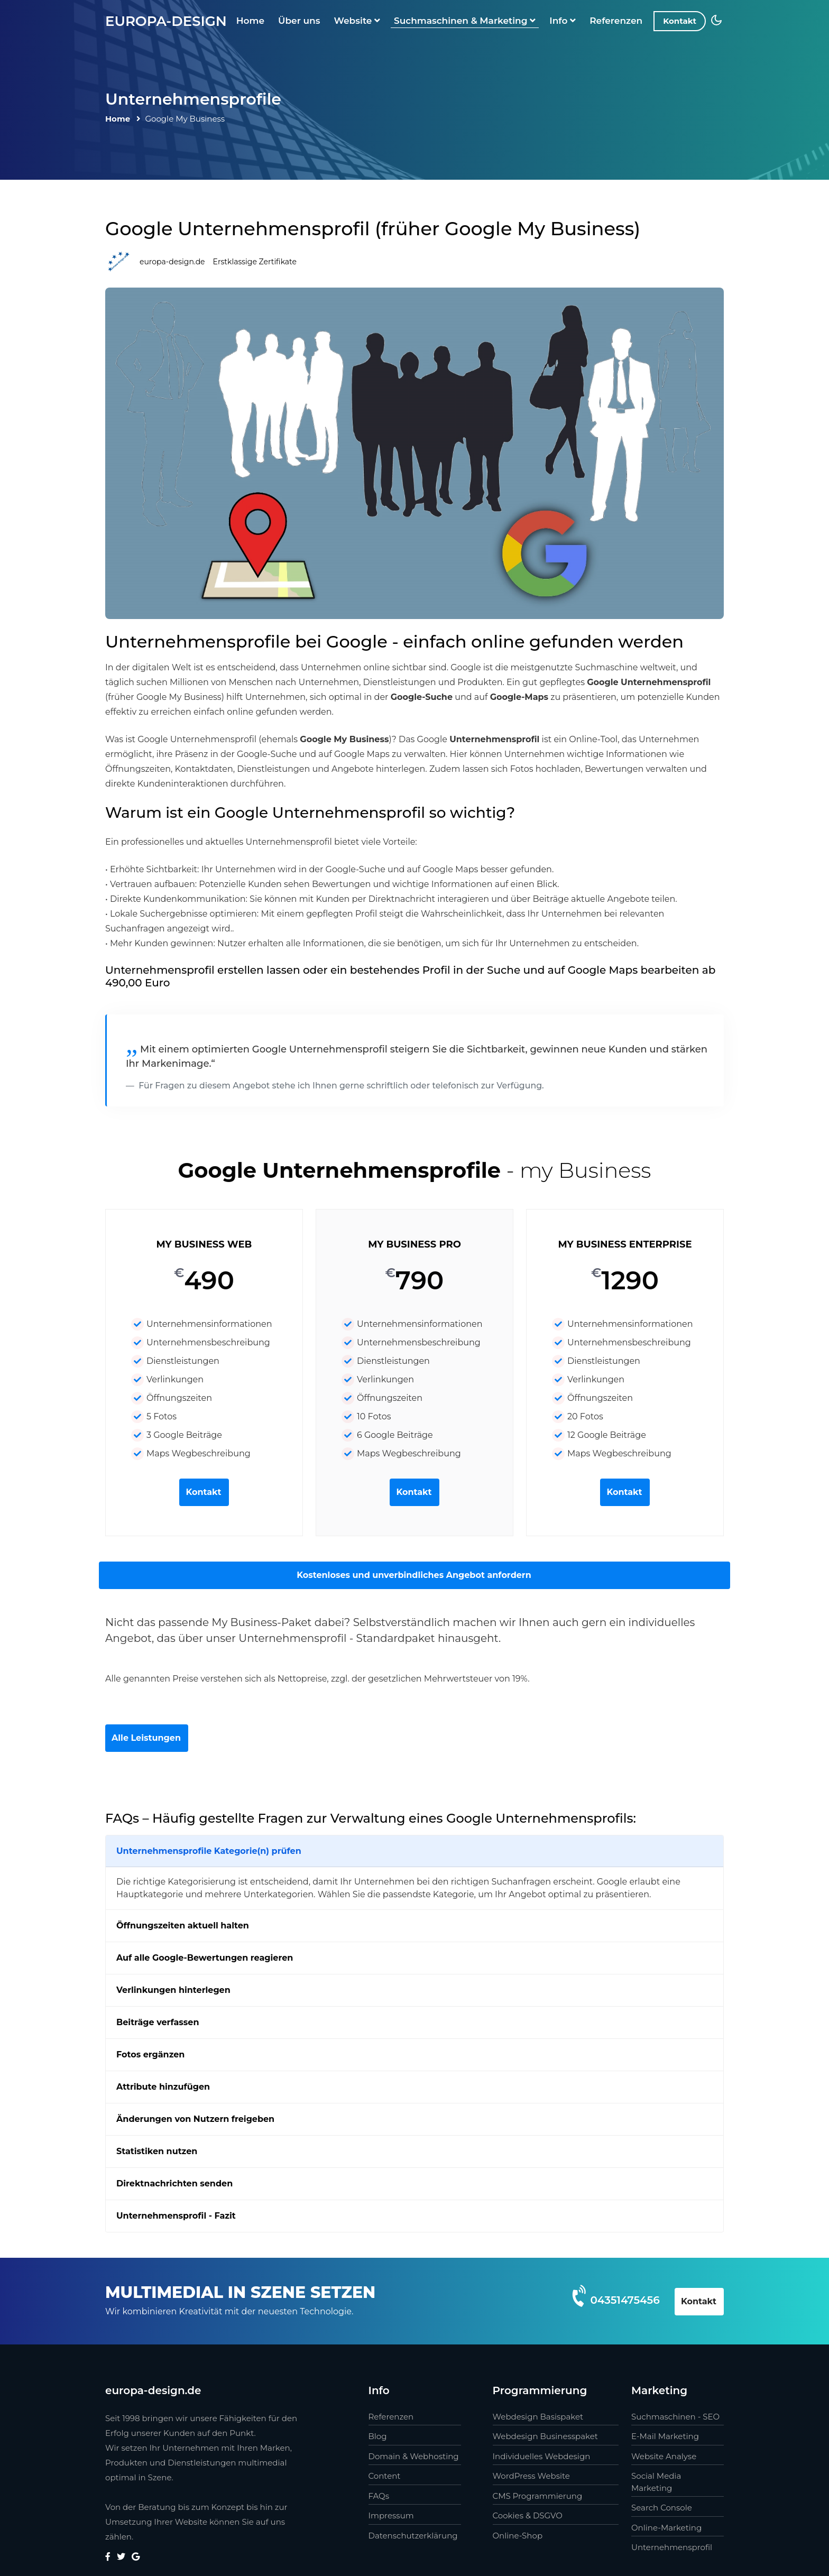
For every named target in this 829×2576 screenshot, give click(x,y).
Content (385, 2476)
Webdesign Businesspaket (545, 2436)
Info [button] (562, 20)
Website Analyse (663, 2456)
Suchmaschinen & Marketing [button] (465, 20)
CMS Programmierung (538, 2496)
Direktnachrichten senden (174, 2183)
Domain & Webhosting (414, 2456)
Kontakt (679, 21)
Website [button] (357, 20)
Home (250, 20)
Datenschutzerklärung (413, 2536)
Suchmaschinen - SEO (675, 2417)
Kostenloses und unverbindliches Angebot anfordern (414, 1575)
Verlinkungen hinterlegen (173, 1990)
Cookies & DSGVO (528, 2515)
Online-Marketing (666, 2528)
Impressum (391, 2515)
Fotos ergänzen (150, 2054)
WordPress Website (531, 2476)
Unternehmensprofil (671, 2547)
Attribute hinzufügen (163, 2087)
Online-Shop (518, 2536)
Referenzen (615, 20)
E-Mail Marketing (665, 2436)
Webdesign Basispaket (538, 2417)
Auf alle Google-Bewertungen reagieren (204, 1958)
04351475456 (625, 2300)
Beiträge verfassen (157, 2022)
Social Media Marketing (656, 2482)
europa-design (166, 21)
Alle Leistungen (146, 1738)
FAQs (379, 2496)
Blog (378, 2436)
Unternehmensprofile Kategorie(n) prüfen (208, 1851)
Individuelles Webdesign (542, 2456)
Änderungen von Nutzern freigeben (195, 2119)
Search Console (661, 2508)
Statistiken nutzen (156, 2151)
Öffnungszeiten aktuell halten (182, 1926)
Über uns (299, 20)
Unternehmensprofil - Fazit (176, 2216)
